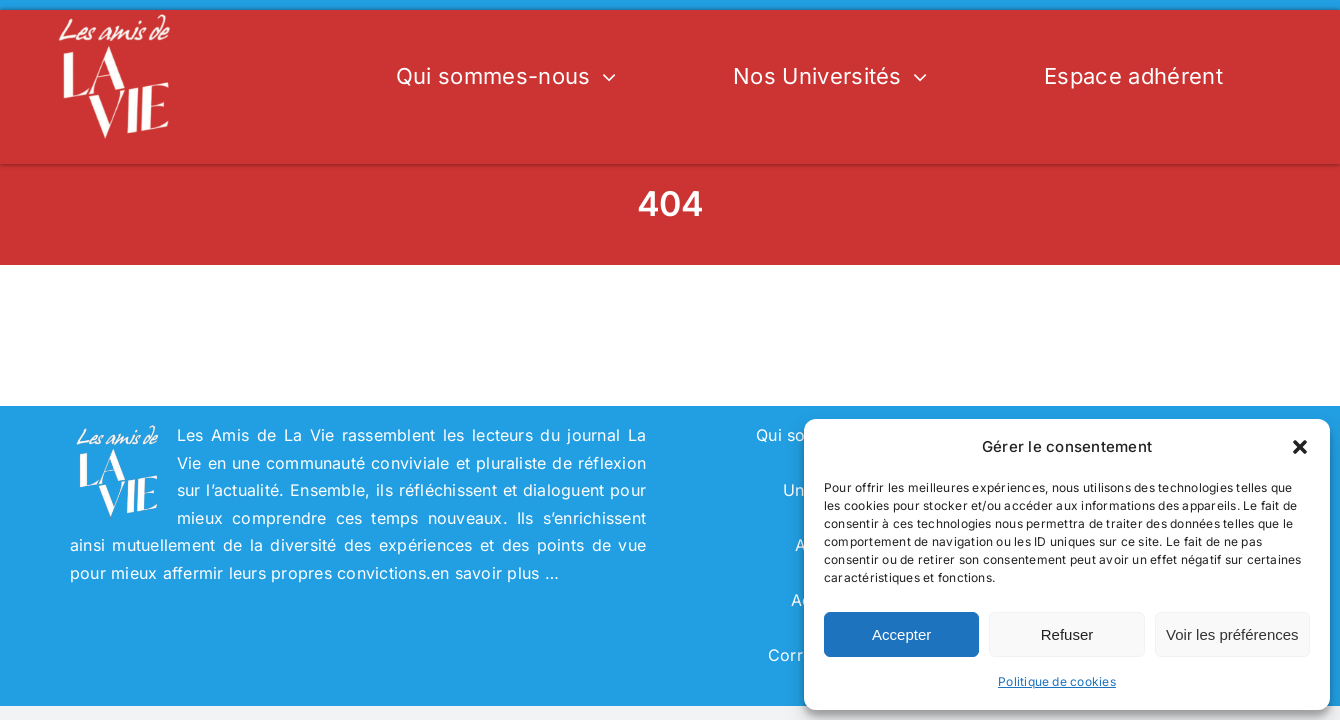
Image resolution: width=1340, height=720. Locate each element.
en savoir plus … (495, 573)
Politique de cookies (1057, 681)
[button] (1300, 447)
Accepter (901, 634)
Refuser (1067, 634)
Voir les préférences (1232, 634)
